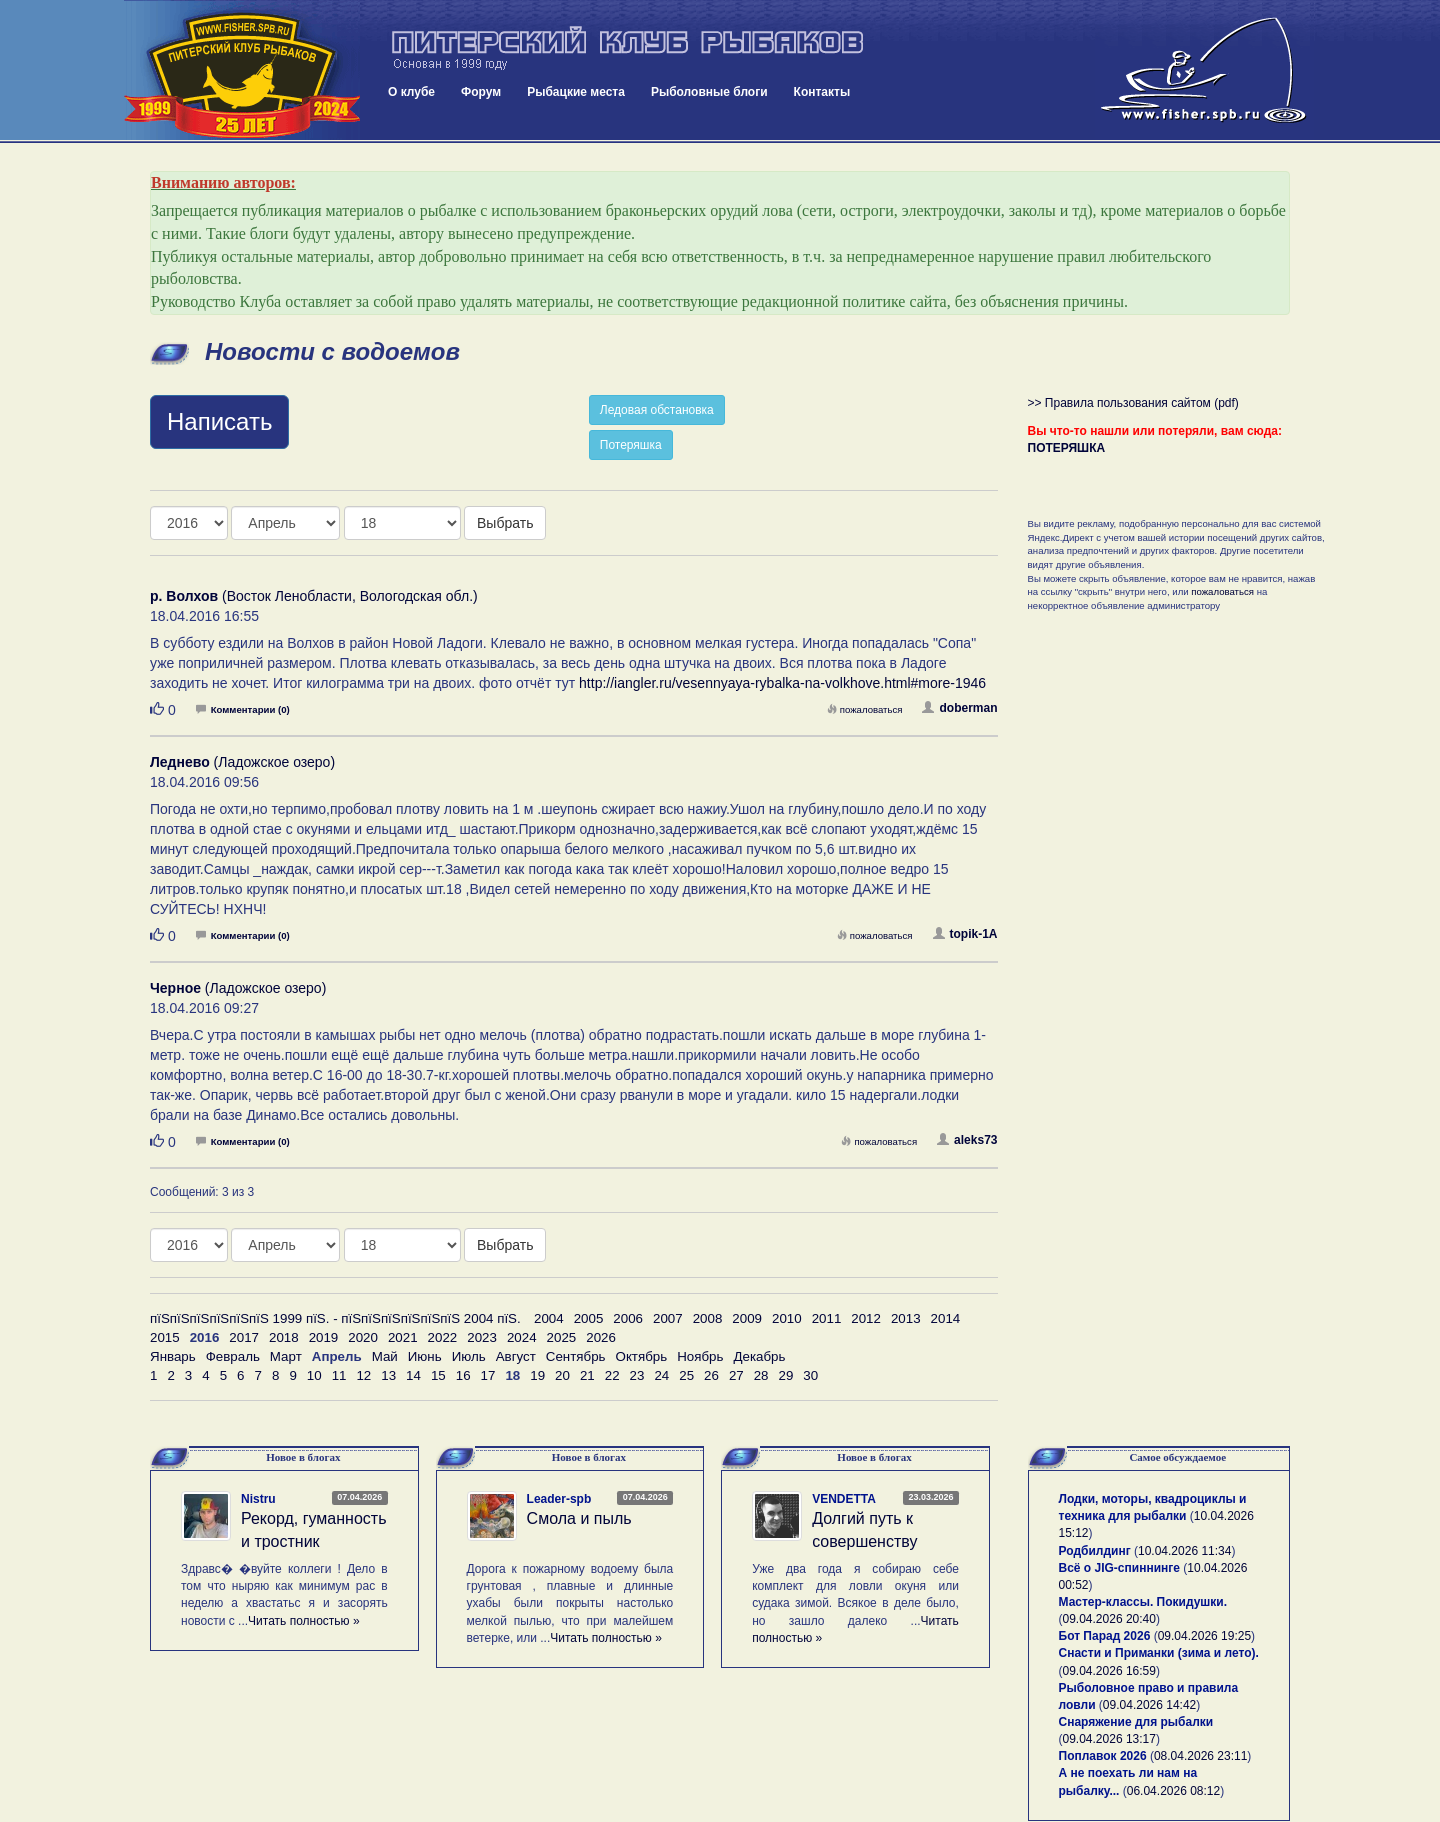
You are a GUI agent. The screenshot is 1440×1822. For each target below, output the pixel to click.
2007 (668, 1318)
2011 (827, 1318)
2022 (443, 1337)
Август (516, 1356)
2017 (244, 1337)
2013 (906, 1318)
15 (438, 1375)
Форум (481, 92)
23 (637, 1375)
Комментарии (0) (243, 709)
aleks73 (967, 1140)
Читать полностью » (304, 1621)
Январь (173, 1356)
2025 (562, 1337)
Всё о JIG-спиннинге (1119, 1568)
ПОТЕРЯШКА (1067, 448)
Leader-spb (559, 1499)
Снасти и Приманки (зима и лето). (1159, 1653)
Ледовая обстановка (657, 410)
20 (562, 1375)
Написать (219, 421)
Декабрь (759, 1356)
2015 (165, 1337)
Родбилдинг (1095, 1551)
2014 (946, 1318)
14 (413, 1375)
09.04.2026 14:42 (1149, 1705)
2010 (787, 1318)
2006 (628, 1318)
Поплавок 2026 (1103, 1756)
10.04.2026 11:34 (1184, 1551)
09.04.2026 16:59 (1109, 1671)
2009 (747, 1318)
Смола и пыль (579, 1518)
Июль (469, 1356)
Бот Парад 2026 (1105, 1636)
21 (587, 1375)
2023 (482, 1337)
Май (385, 1356)
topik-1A (965, 934)
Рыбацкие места (576, 92)
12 (363, 1375)
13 (388, 1375)
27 (736, 1375)
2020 (363, 1337)
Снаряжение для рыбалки (1136, 1722)
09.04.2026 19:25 (1204, 1636)
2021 (403, 1337)
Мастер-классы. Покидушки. (1143, 1602)
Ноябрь (700, 1356)
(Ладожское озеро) (242, 762)
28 (761, 1375)
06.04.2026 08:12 (1173, 1791)
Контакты (822, 92)
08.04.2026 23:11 (1200, 1756)
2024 (522, 1337)
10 (314, 1375)
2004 (549, 1318)
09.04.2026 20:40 (1109, 1619)
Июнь (425, 1356)
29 (786, 1375)
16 (463, 1375)
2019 (324, 1337)
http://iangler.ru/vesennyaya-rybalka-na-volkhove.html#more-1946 (782, 683)
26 (711, 1375)
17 (488, 1375)
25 (686, 1375)
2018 (284, 1337)
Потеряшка (631, 445)
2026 (601, 1337)
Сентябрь (576, 1356)
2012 (866, 1318)
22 (612, 1375)
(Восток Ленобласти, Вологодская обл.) (314, 596)
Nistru (258, 1499)
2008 (708, 1318)
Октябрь (642, 1356)
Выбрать (505, 523)
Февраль (233, 1356)
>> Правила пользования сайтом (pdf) (1133, 403)
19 (537, 1375)
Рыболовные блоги (709, 92)
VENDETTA (844, 1499)
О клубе (411, 92)
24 (661, 1375)
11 (339, 1375)
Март (286, 1356)
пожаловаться (865, 709)
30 (810, 1375)
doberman (959, 708)
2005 (589, 1318)
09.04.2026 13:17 (1109, 1739)
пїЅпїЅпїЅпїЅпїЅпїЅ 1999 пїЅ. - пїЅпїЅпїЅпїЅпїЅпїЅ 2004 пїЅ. (335, 1318)
